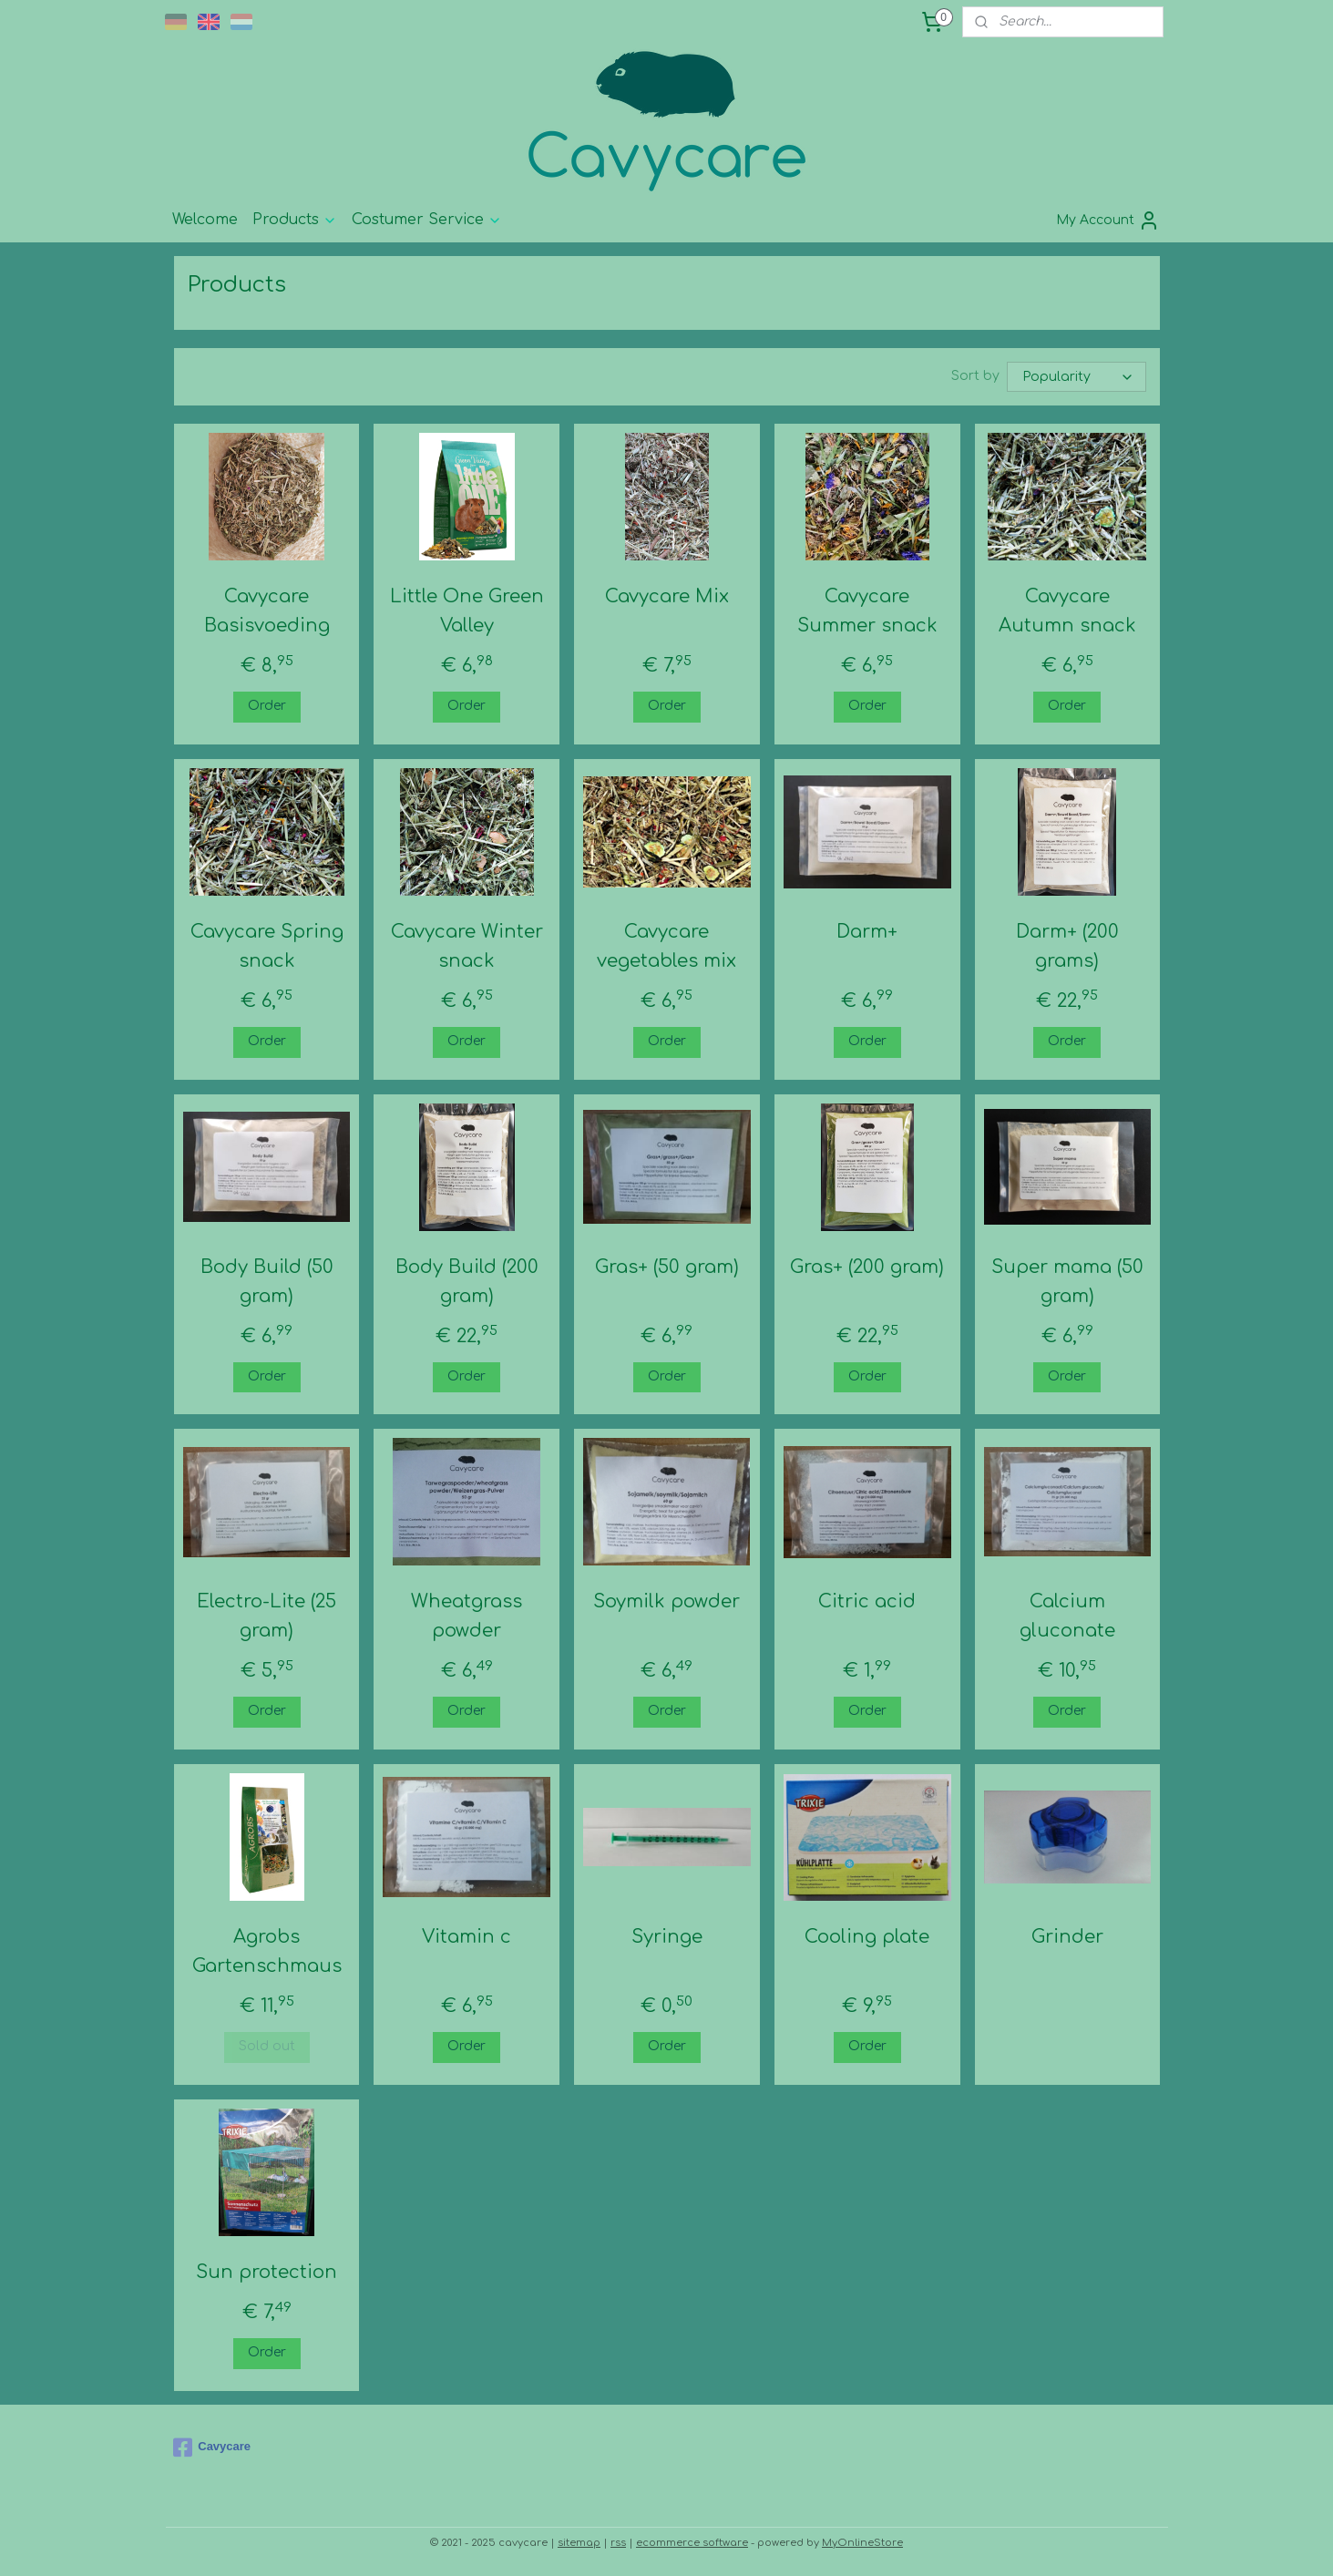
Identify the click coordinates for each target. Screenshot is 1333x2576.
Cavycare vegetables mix (666, 946)
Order (266, 706)
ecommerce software (692, 2543)
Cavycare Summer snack (866, 611)
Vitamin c (466, 1936)
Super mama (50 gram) (1066, 1282)
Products (294, 219)
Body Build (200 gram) (466, 1282)
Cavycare (212, 2447)
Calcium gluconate (1066, 1616)
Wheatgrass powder (466, 1616)
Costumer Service (427, 219)
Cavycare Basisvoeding (266, 611)
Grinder (1066, 1936)
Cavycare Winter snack (466, 946)
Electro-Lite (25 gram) (266, 1616)
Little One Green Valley (466, 611)
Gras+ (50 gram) (666, 1267)
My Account (1108, 220)
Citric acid (867, 1601)
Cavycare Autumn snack (1066, 611)
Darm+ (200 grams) (1066, 946)
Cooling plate (867, 1936)
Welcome (205, 219)
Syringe (666, 1936)
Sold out (266, 2046)
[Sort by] (1076, 377)
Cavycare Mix (666, 596)
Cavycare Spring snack (266, 946)
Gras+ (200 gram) (867, 1267)
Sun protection (266, 2272)
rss (618, 2543)
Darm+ (866, 931)
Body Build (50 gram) (266, 1282)
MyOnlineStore (862, 2543)
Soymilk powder (666, 1601)
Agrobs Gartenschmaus (266, 1951)
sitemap (579, 2543)
